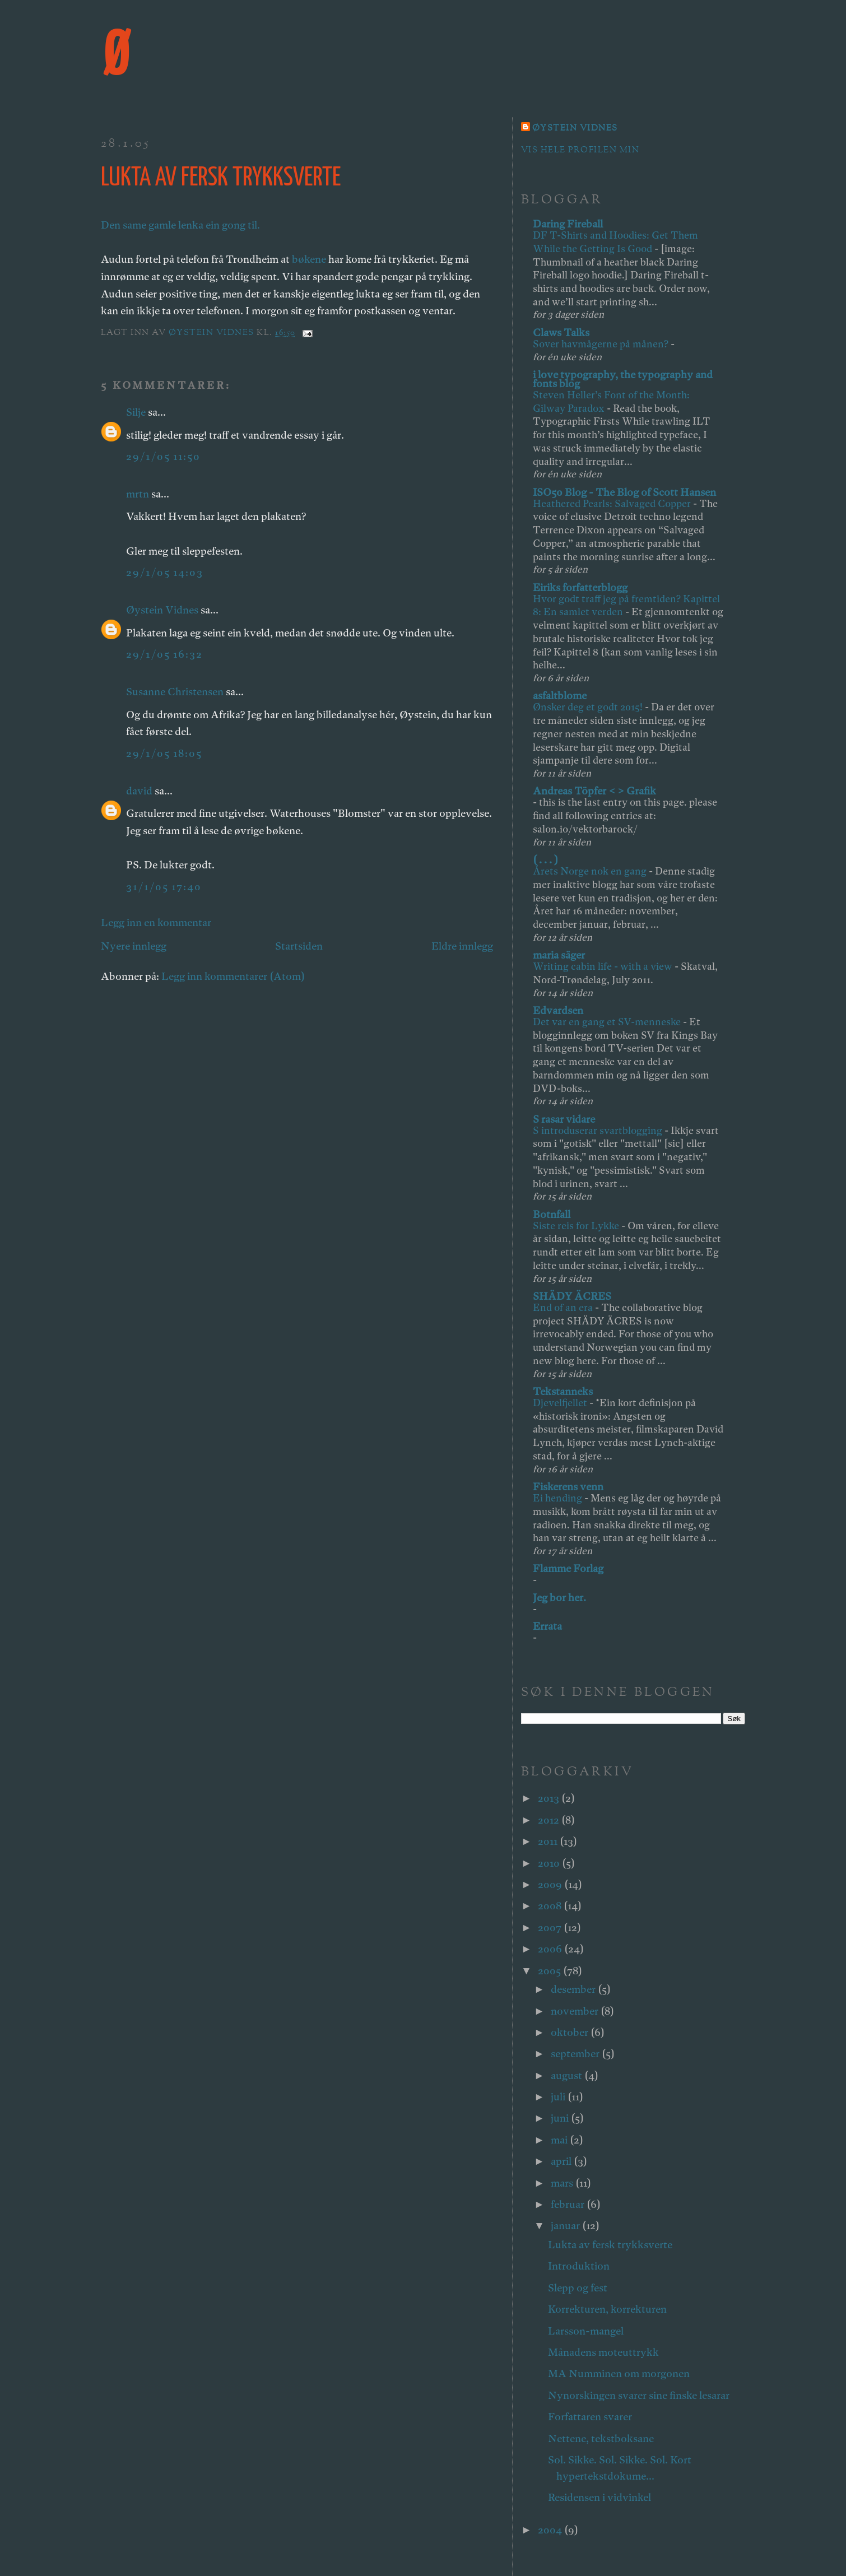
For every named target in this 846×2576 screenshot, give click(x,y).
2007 (551, 1927)
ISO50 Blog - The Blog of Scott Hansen (624, 492)
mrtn (137, 493)
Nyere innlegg (133, 946)
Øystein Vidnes (162, 609)
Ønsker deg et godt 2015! (589, 707)
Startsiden (299, 946)
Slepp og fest (577, 2287)
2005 (550, 1970)
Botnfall (551, 1214)
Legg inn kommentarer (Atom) (233, 976)
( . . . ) (545, 859)
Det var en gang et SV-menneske (608, 1021)
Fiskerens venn (568, 1486)
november (576, 2011)
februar (569, 2204)
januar (566, 2225)
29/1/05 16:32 (164, 654)
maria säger (559, 954)
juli (559, 2096)
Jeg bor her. (559, 1597)
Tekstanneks (563, 1391)
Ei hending (558, 1498)
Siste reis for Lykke (577, 1225)
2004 (551, 2529)
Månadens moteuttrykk (603, 2352)
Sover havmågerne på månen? (602, 344)
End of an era (564, 1307)
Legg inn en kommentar (156, 922)
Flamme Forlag (568, 1568)
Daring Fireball (568, 223)
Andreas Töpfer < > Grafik (594, 790)
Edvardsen (558, 1010)
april (562, 2161)
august (567, 2075)
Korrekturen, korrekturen (607, 2309)
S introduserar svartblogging (598, 1130)
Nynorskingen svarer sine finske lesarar (638, 2395)
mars (563, 2183)
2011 (549, 1841)
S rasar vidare (564, 1119)
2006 (551, 1948)
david (139, 790)
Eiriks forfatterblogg (580, 587)
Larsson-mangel (586, 2330)
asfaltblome (560, 695)
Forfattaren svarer (590, 2416)
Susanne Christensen (175, 691)
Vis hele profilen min (580, 150)
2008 (551, 1905)
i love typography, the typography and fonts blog (623, 379)
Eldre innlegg (462, 946)
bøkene (309, 259)
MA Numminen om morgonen (619, 2373)
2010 (550, 1863)
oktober (571, 2032)
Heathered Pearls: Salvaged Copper (613, 503)
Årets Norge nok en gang (591, 871)
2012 (549, 1820)
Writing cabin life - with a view (604, 966)
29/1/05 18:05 (164, 753)
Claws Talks (561, 332)
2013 (549, 1798)
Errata (547, 1626)
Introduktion (579, 2265)
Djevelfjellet (561, 1402)
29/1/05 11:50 (163, 456)
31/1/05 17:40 (164, 886)
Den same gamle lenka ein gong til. (180, 224)
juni (561, 2118)
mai (560, 2139)
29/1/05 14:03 (164, 572)
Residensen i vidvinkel (599, 2497)
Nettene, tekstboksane (601, 2438)
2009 (551, 1884)
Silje (136, 412)
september (576, 2053)
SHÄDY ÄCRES (572, 1296)
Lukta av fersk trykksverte (610, 2244)
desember (574, 1989)
